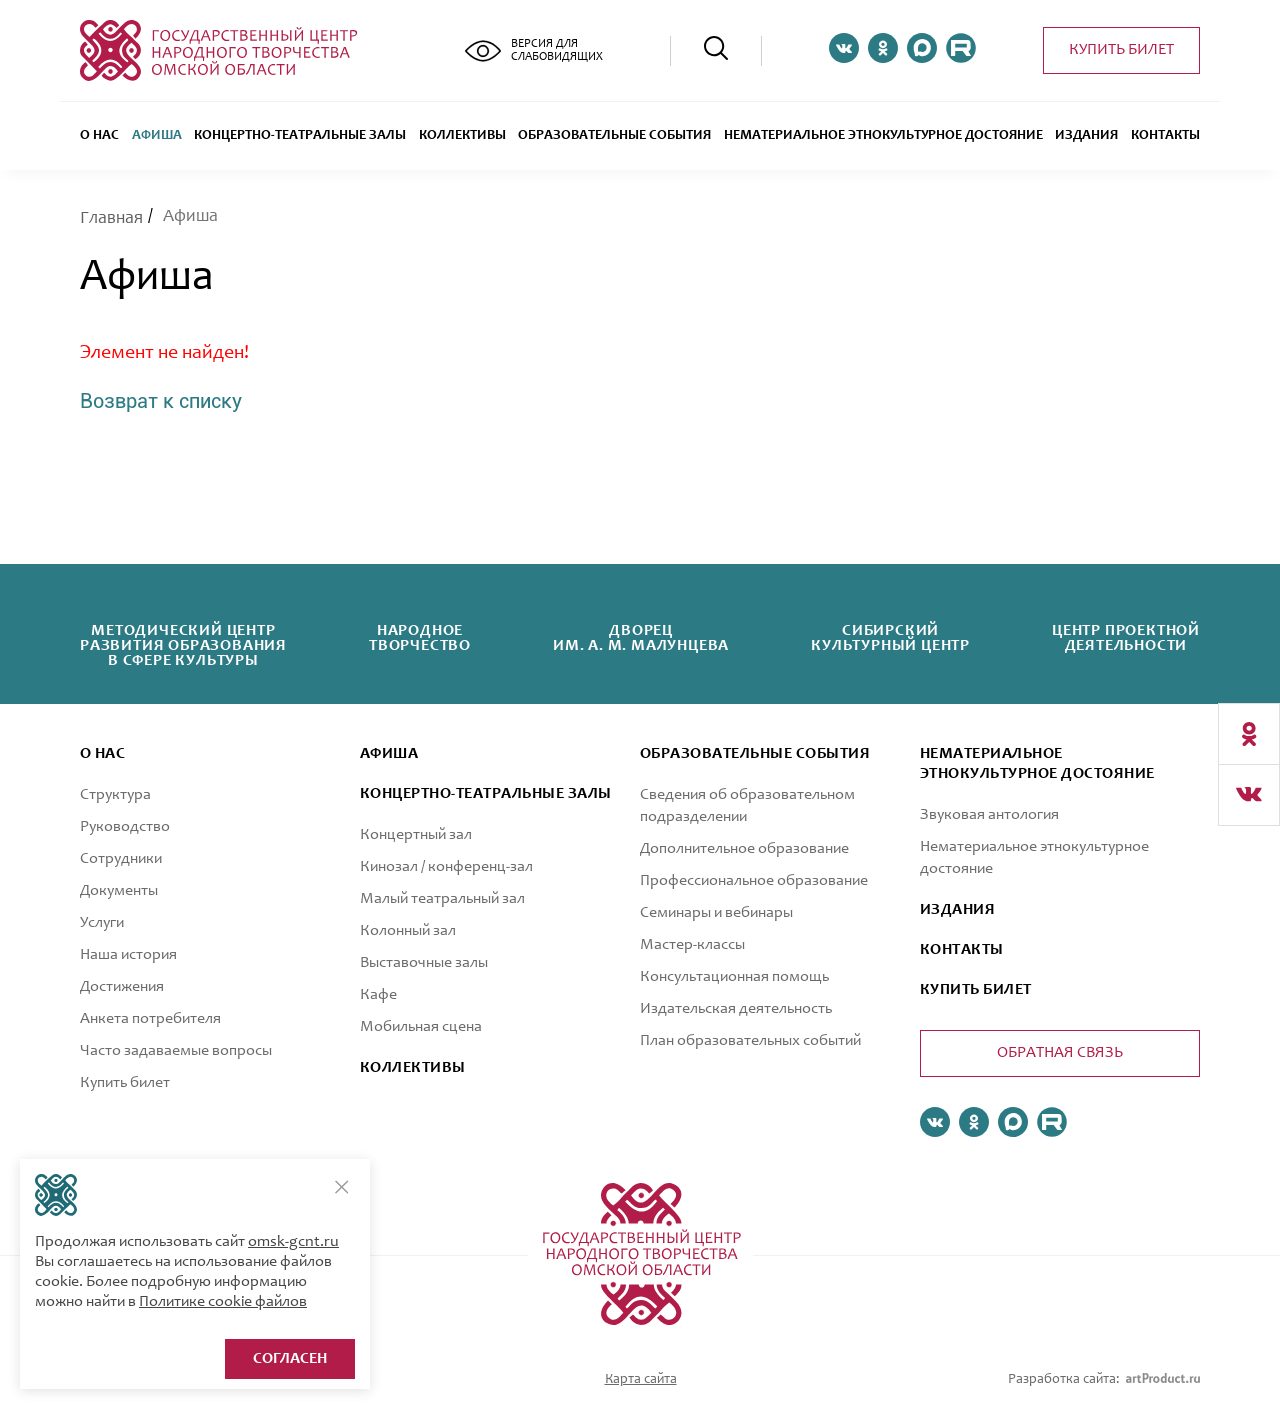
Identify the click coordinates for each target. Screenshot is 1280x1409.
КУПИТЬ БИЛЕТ (976, 990)
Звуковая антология (989, 815)
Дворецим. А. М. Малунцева (641, 639)
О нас (99, 136)
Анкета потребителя (150, 1019)
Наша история (128, 955)
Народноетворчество (420, 639)
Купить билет (1121, 50)
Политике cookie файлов (223, 1302)
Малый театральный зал (442, 899)
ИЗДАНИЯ (957, 910)
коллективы (413, 1068)
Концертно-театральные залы (300, 136)
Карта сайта (641, 1380)
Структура (115, 795)
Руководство (125, 827)
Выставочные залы (424, 963)
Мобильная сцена (421, 1027)
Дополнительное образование (744, 849)
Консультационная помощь (734, 977)
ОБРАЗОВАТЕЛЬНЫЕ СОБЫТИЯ (614, 136)
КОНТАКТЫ (962, 950)
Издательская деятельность (736, 1009)
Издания (1086, 136)
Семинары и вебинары (716, 913)
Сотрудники (121, 859)
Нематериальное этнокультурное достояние (883, 136)
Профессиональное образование (754, 881)
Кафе (378, 995)
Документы (119, 891)
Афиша (157, 136)
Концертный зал (416, 835)
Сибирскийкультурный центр (890, 639)
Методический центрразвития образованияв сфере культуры (183, 646)
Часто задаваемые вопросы (176, 1051)
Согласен (290, 1359)
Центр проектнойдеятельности (1126, 639)
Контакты (1165, 136)
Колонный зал (408, 931)
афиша (389, 754)
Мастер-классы (692, 945)
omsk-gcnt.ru (293, 1242)
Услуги (102, 923)
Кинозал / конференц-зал (446, 867)
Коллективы (462, 136)
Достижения (122, 987)
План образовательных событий (750, 1041)
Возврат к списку (161, 401)
